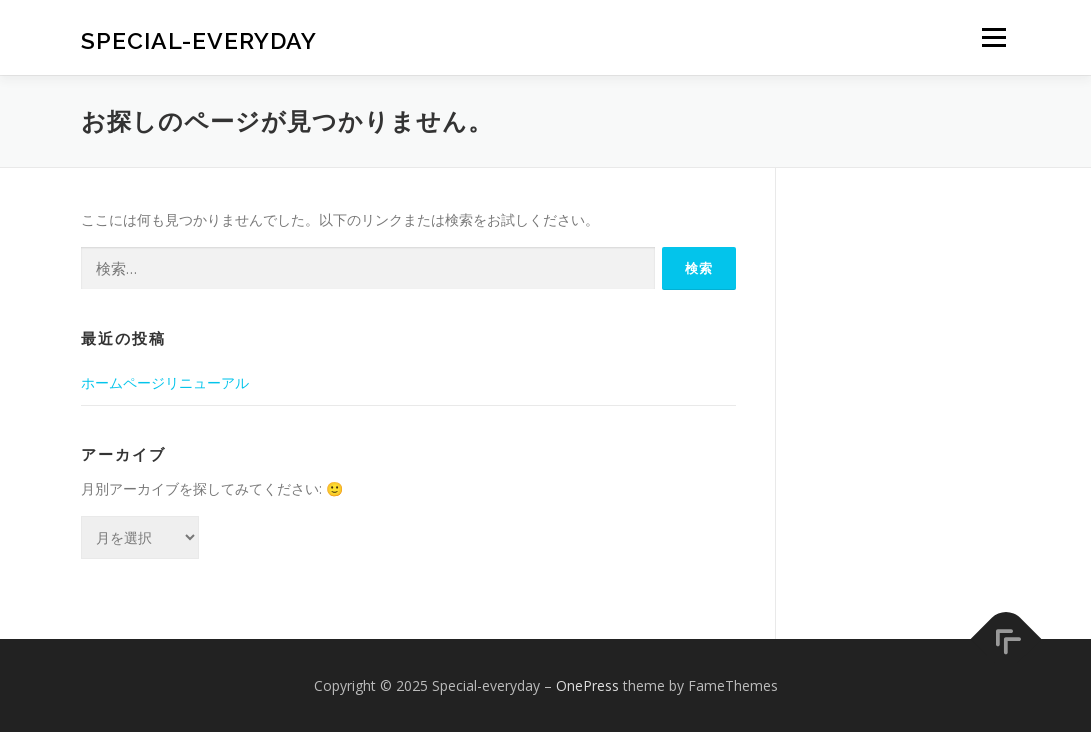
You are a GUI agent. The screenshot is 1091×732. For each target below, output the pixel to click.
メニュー (993, 37)
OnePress (587, 685)
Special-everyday (199, 40)
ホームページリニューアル (165, 382)
